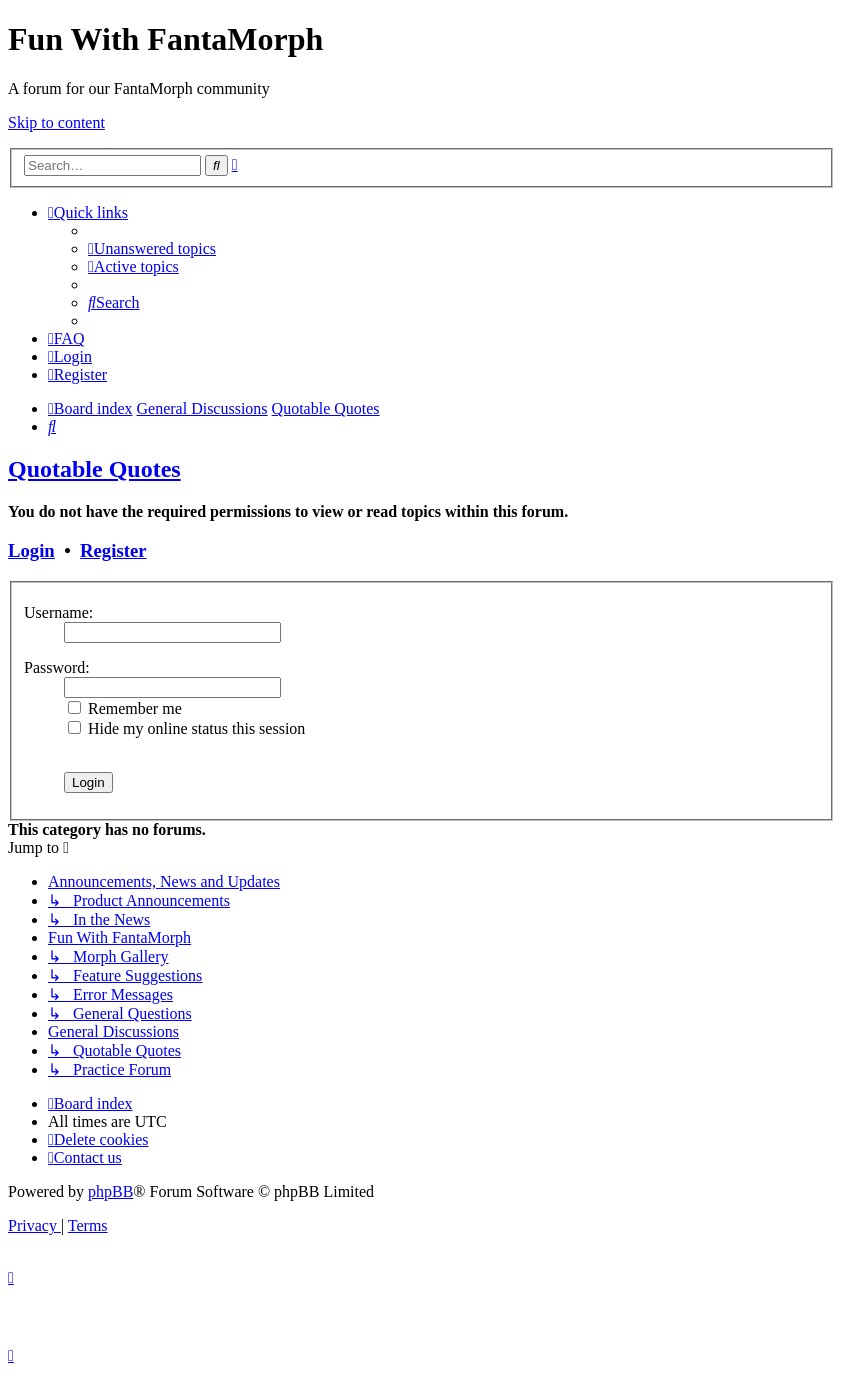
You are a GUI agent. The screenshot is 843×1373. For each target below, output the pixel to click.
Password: (57, 667)
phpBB (110, 1191)
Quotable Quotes (94, 469)
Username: (58, 612)
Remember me (125, 708)
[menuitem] (152, 248)
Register (113, 550)
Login (31, 550)
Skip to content (56, 122)
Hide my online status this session (186, 728)
